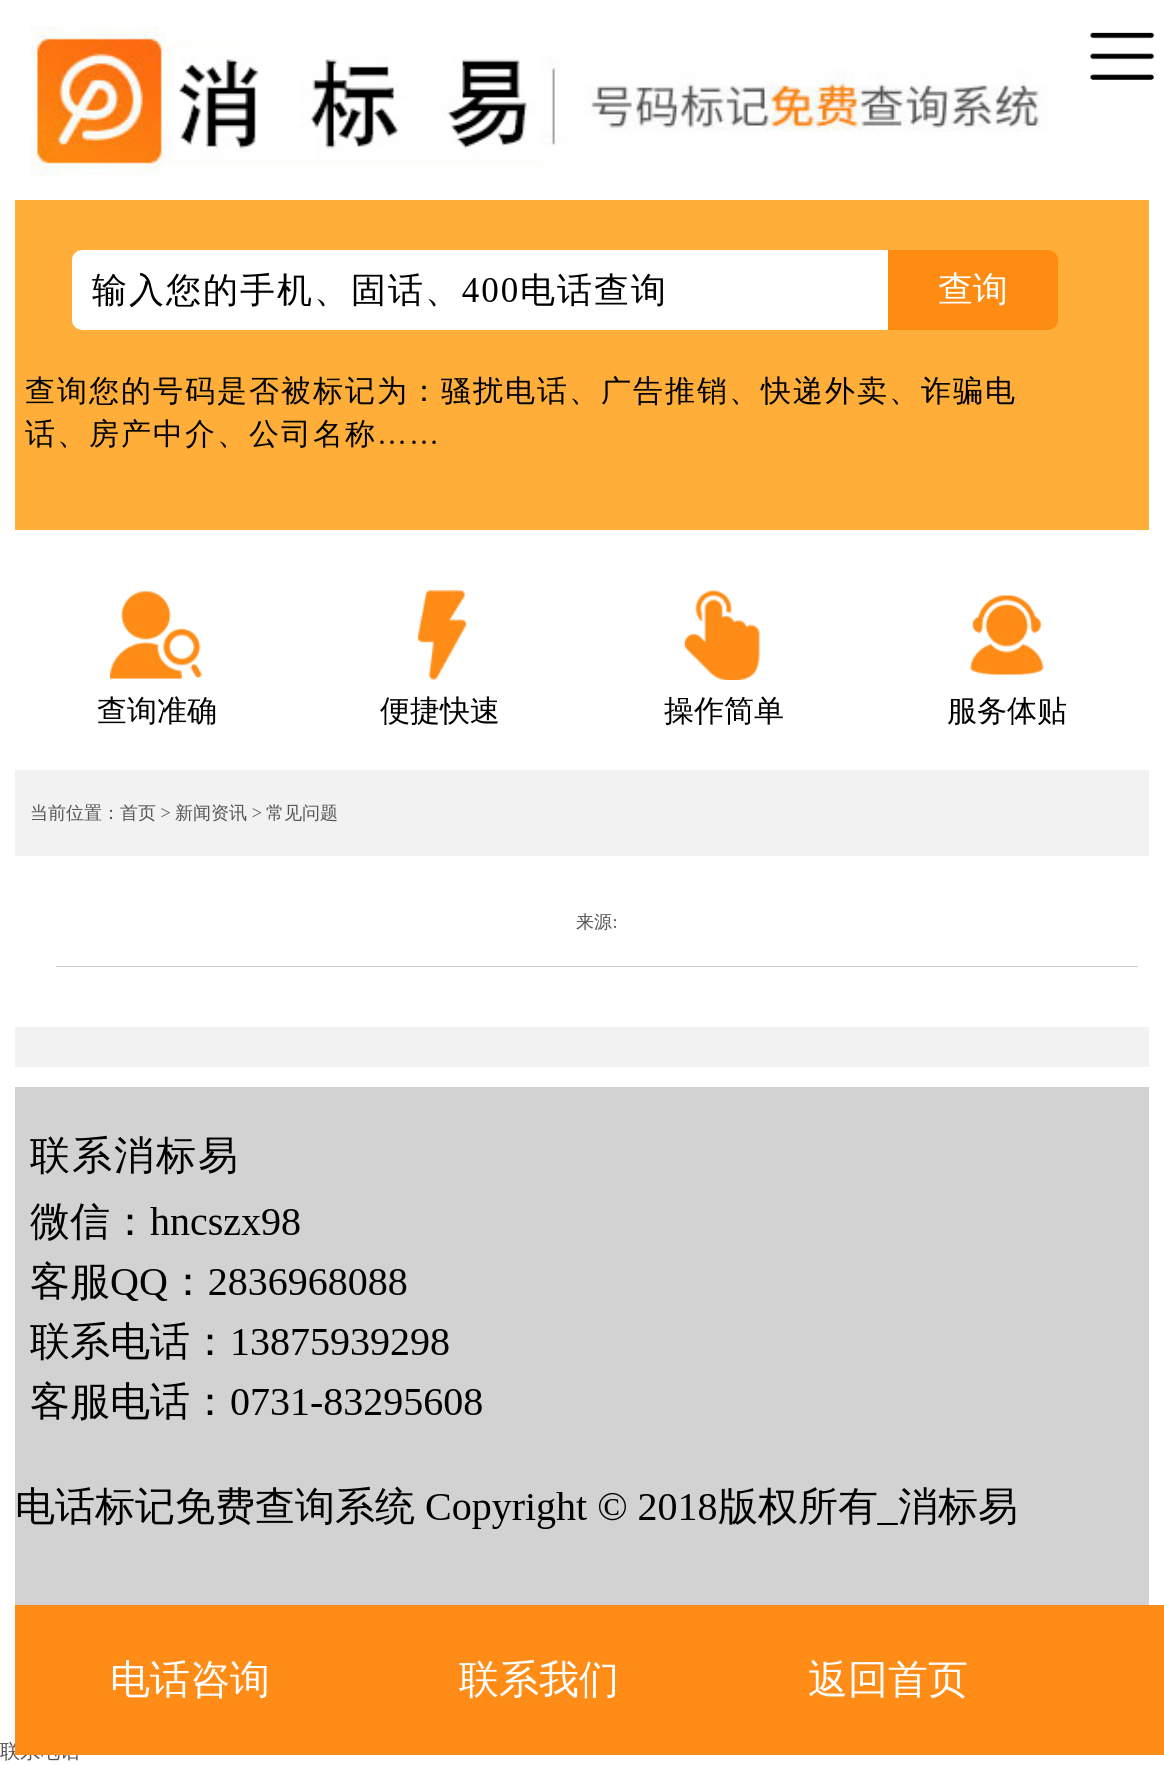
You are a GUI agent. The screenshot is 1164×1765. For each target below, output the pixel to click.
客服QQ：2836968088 (219, 1281)
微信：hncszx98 (165, 1221)
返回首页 (888, 1679)
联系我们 (539, 1679)
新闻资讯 (211, 813)
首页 (138, 813)
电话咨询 (190, 1679)
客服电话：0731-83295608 (256, 1401)
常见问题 (302, 813)
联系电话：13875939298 (240, 1341)
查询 (973, 289)
